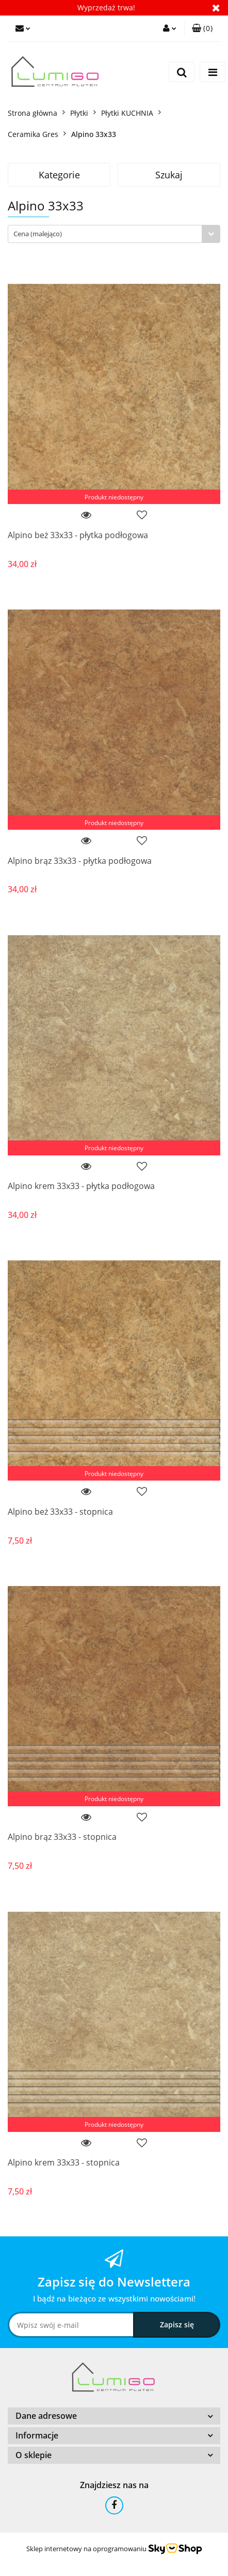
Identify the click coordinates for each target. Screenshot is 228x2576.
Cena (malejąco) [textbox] (37, 233)
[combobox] (114, 234)
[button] (202, 28)
